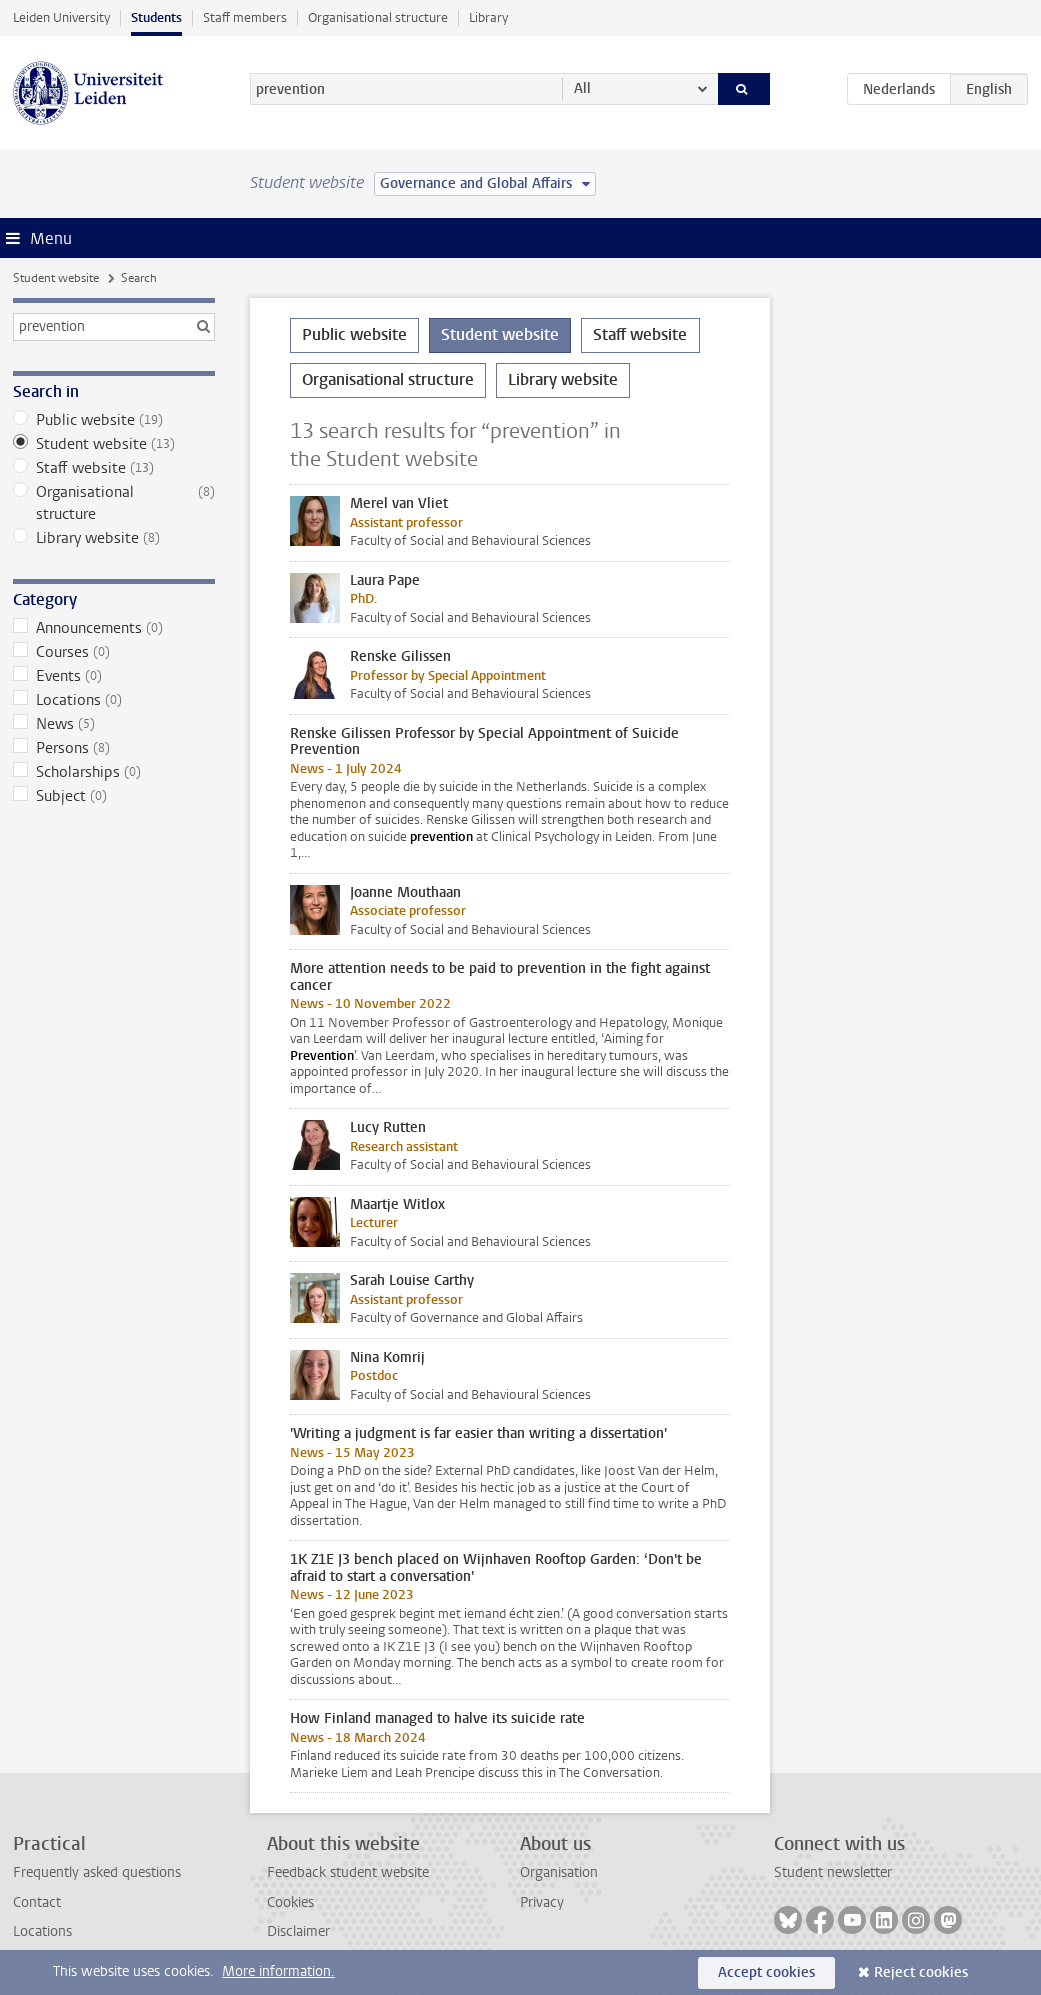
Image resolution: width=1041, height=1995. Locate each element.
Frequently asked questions (97, 1872)
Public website (114, 420)
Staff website (114, 468)
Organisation (559, 1872)
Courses (114, 652)
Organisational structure (378, 17)
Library (488, 17)
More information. (278, 1971)
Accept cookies (766, 1972)
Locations (114, 700)
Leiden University (61, 17)
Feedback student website (348, 1872)
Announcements (114, 628)
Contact (37, 1902)
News (114, 724)
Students (156, 17)
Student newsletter (833, 1872)
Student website (56, 278)
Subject (114, 796)
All (582, 88)
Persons (114, 748)
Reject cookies (921, 1972)
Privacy (542, 1902)
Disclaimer (298, 1931)
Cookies (290, 1902)
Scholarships (114, 772)
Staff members (245, 17)
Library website (114, 538)
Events (114, 676)
